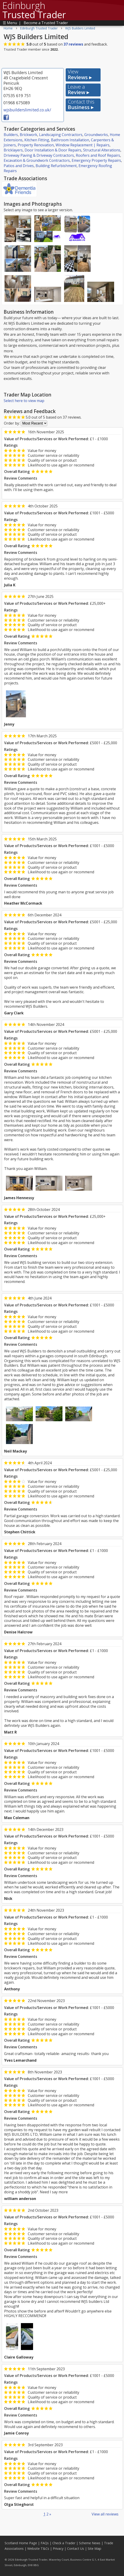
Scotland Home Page (21, 2543)
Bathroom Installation (70, 139)
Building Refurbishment (56, 165)
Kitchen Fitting (36, 139)
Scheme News (89, 2543)
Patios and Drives (19, 165)
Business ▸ (81, 104)
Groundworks (96, 134)
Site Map (94, 2548)
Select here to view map (24, 400)
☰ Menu (10, 22)
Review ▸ (78, 90)
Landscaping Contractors (60, 134)
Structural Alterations (101, 150)
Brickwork (28, 134)
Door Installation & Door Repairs (53, 150)
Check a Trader (63, 2543)
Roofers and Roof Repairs (98, 155)
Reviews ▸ (80, 74)
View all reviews (105, 2514)
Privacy (58, 2548)
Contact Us (75, 2548)
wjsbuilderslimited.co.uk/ (27, 110)
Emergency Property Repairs (96, 160)
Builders (11, 134)
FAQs (45, 2543)
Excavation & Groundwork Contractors (37, 160)
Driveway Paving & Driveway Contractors (39, 155)
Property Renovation (36, 145)
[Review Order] (34, 423)
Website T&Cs (38, 2548)
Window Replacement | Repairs (83, 145)
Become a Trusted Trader (46, 22)
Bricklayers (13, 150)
